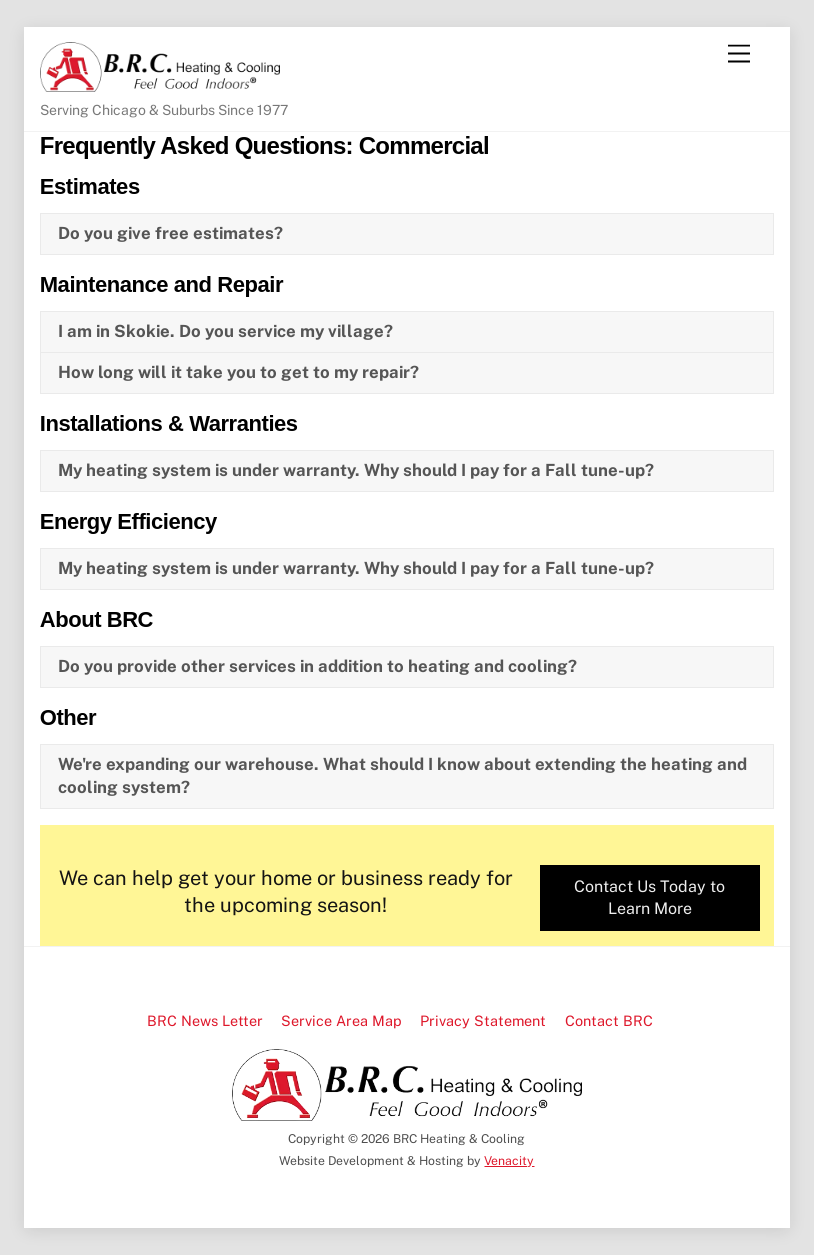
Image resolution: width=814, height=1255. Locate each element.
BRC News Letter (205, 1020)
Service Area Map (341, 1020)
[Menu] (739, 54)
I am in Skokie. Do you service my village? (225, 331)
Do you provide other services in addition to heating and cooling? (317, 666)
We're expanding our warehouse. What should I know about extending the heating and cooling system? (402, 776)
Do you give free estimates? (170, 233)
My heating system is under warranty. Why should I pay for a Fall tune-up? (356, 470)
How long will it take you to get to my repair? (238, 372)
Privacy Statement (483, 1020)
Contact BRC (609, 1020)
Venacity (509, 1160)
